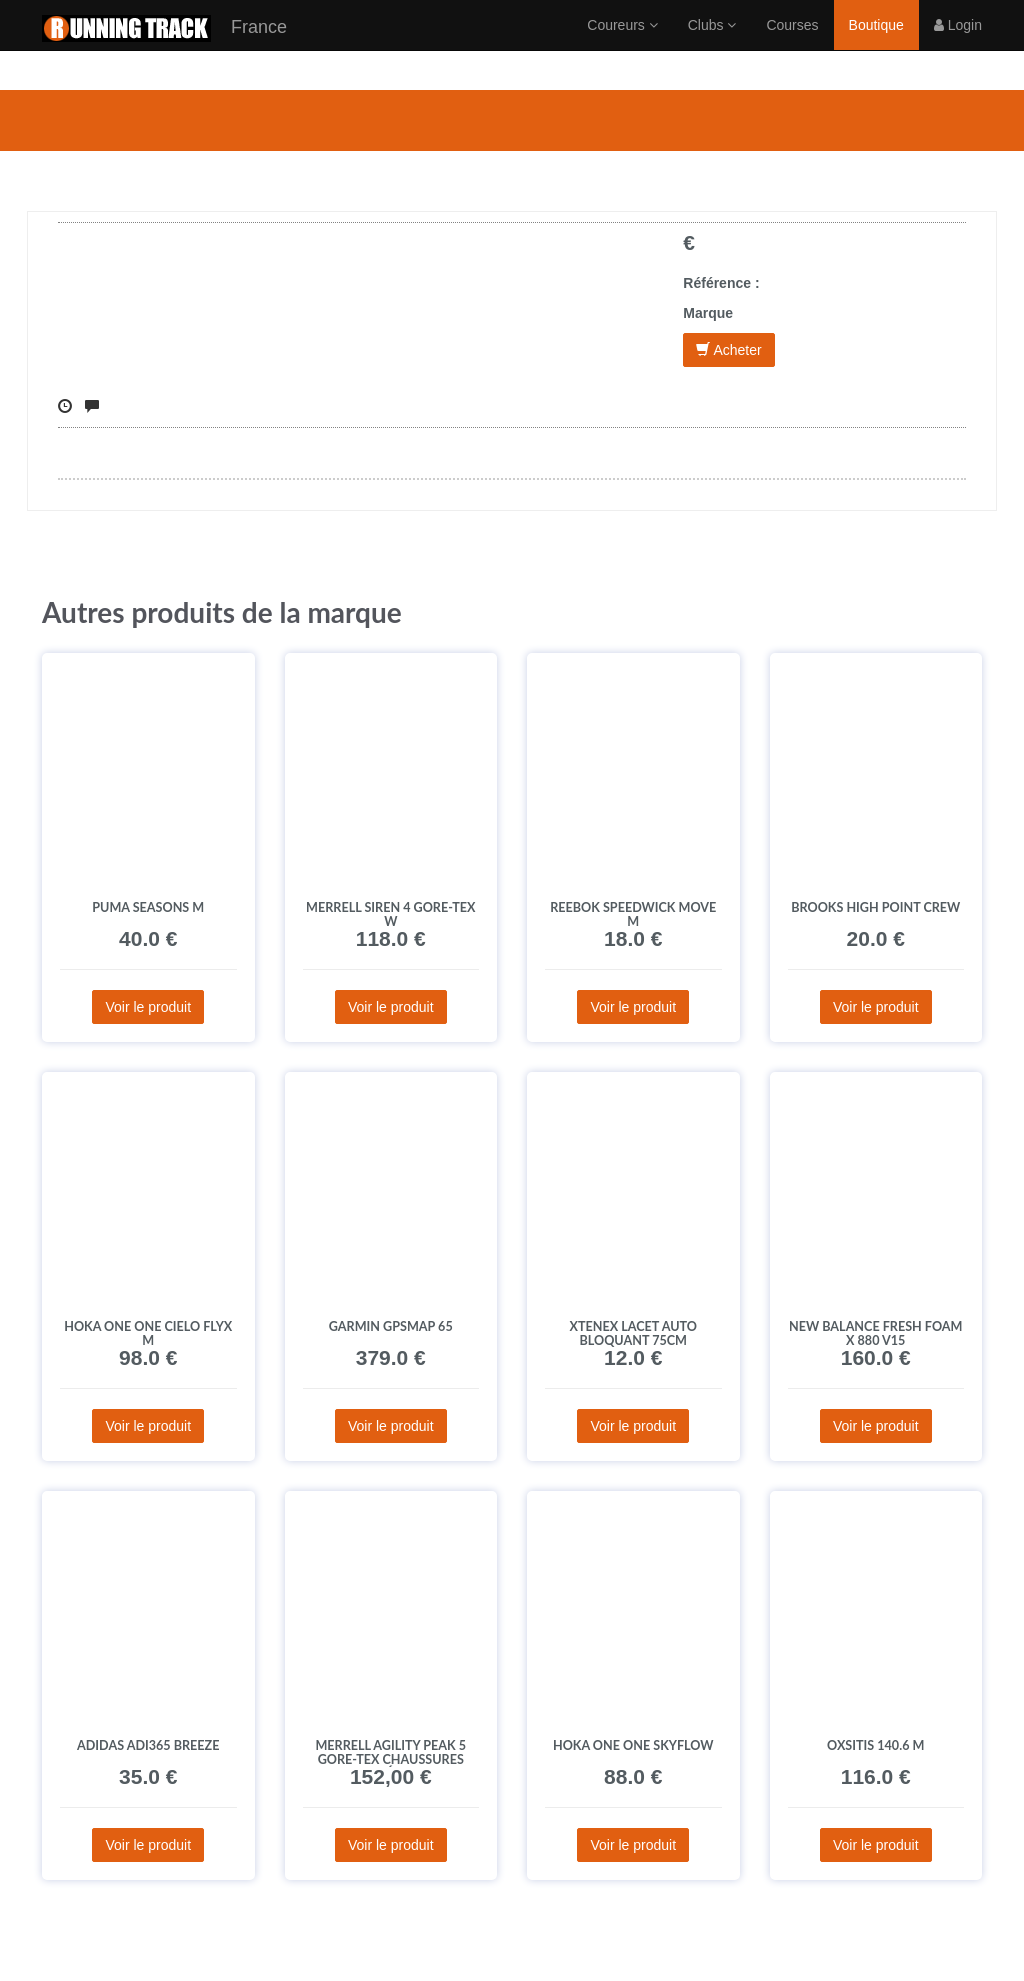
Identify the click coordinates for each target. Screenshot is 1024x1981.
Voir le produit (148, 1007)
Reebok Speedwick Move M (633, 914)
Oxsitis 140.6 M (875, 1745)
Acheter (728, 350)
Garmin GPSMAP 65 (391, 1326)
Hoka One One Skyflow (633, 1745)
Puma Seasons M (148, 907)
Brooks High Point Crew (875, 907)
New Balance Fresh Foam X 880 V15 (875, 1333)
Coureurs (622, 45)
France (164, 48)
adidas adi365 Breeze (148, 1745)
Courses (792, 45)
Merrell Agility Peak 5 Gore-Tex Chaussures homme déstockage (390, 1759)
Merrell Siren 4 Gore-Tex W (390, 914)
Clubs (712, 45)
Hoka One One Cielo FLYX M (148, 1333)
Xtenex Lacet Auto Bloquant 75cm (633, 1333)
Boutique (876, 45)
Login (958, 45)
